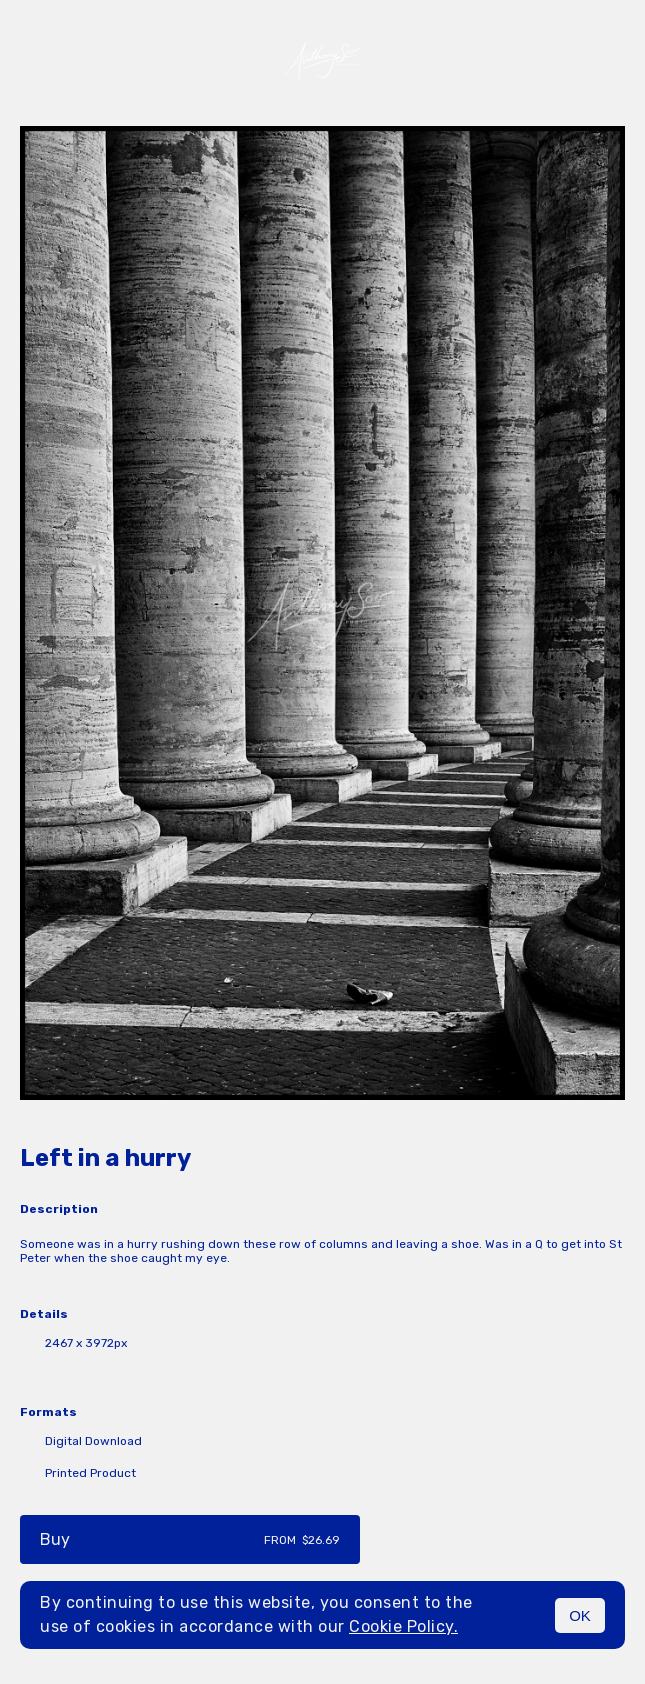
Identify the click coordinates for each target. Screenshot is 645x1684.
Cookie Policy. (403, 1626)
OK (580, 1615)
